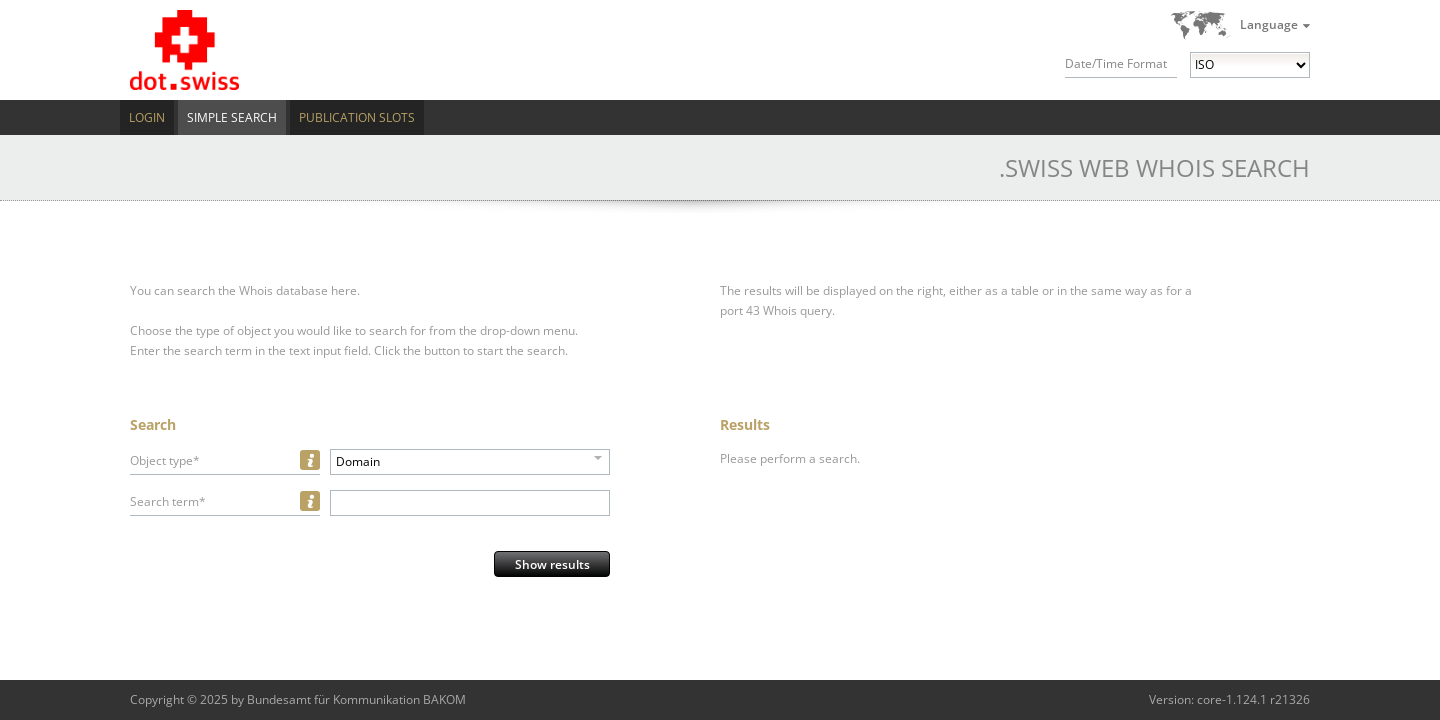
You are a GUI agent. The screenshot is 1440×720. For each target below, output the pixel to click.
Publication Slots (357, 117)
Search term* (168, 501)
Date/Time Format (1116, 63)
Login (147, 117)
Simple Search (232, 117)
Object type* (165, 460)
